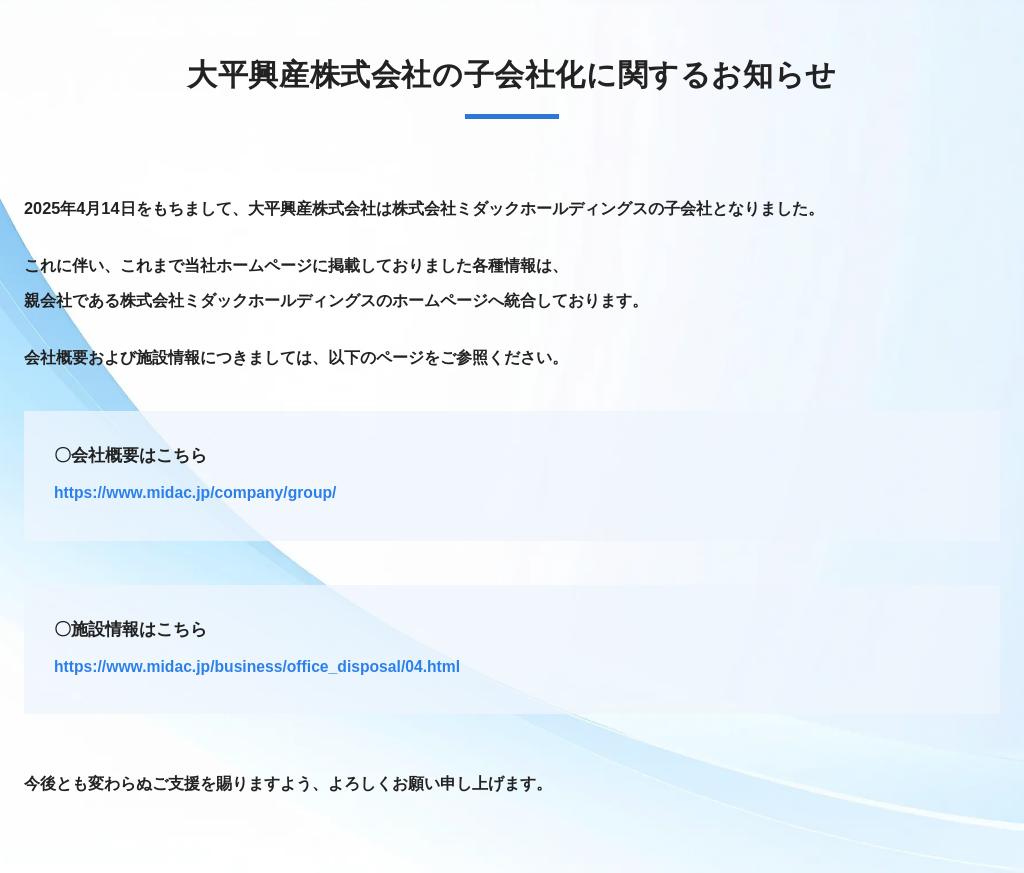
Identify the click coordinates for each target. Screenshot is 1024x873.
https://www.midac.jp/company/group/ (195, 492)
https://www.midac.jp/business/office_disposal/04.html (257, 666)
